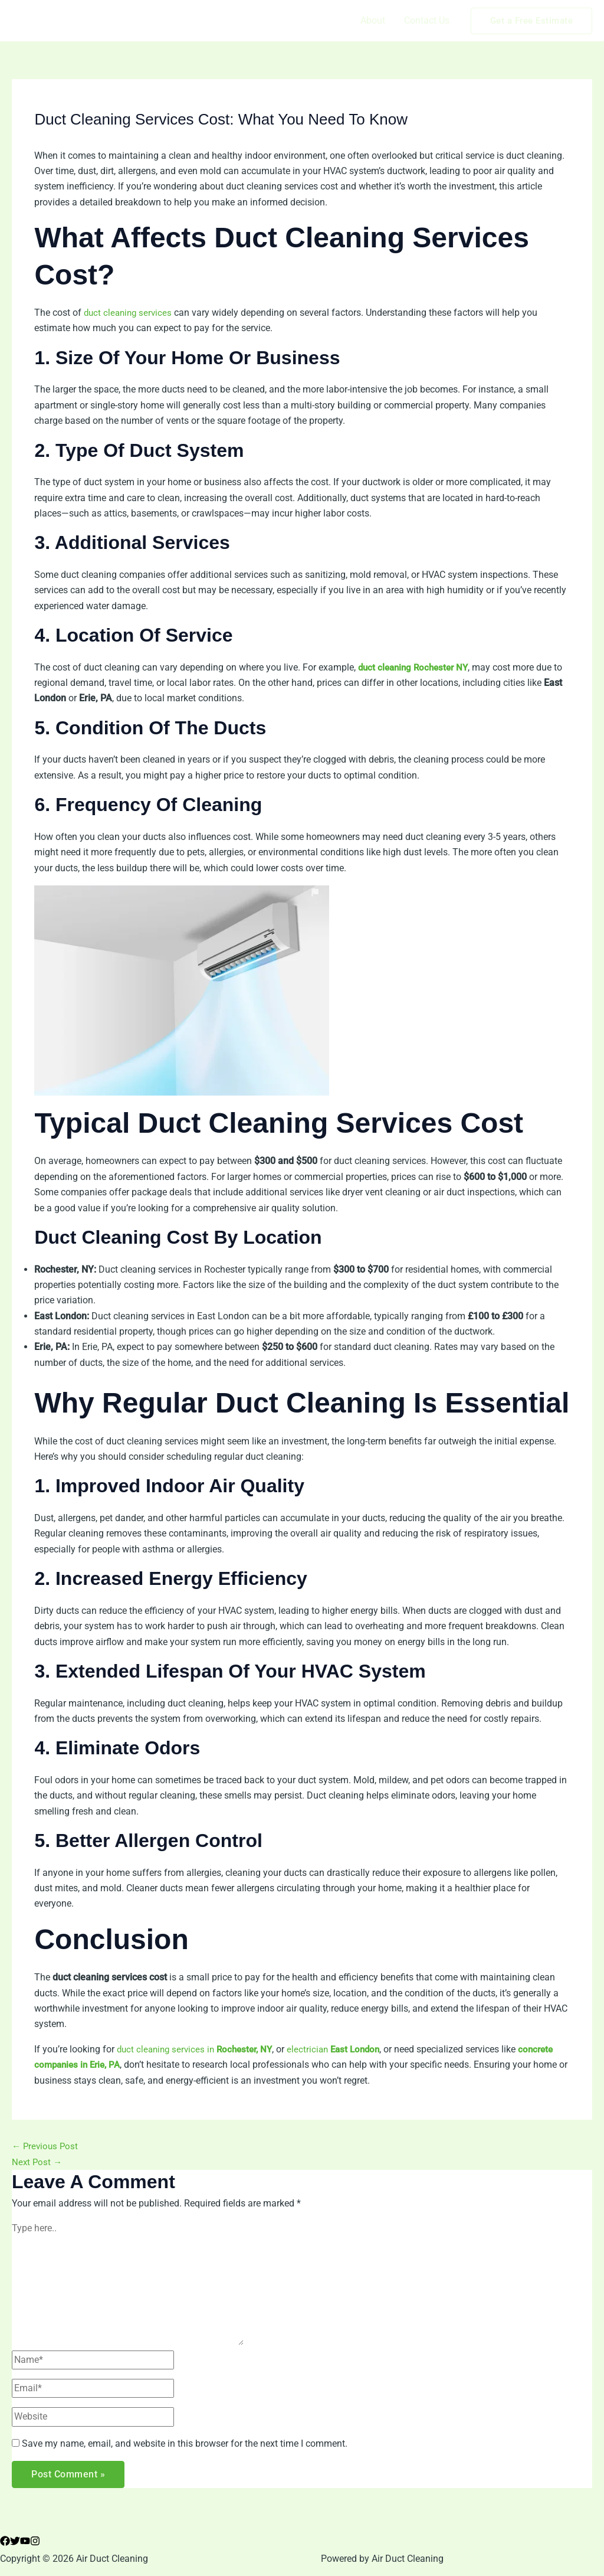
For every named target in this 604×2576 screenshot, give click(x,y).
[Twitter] (15, 2541)
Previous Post (46, 2146)
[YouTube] (25, 2541)
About (372, 20)
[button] (532, 21)
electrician (344, 2049)
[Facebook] (5, 2541)
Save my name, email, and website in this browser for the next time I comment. (184, 2443)
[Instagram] (35, 2541)
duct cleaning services (130, 312)
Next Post (38, 2162)
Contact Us (426, 20)
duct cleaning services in (199, 2049)
